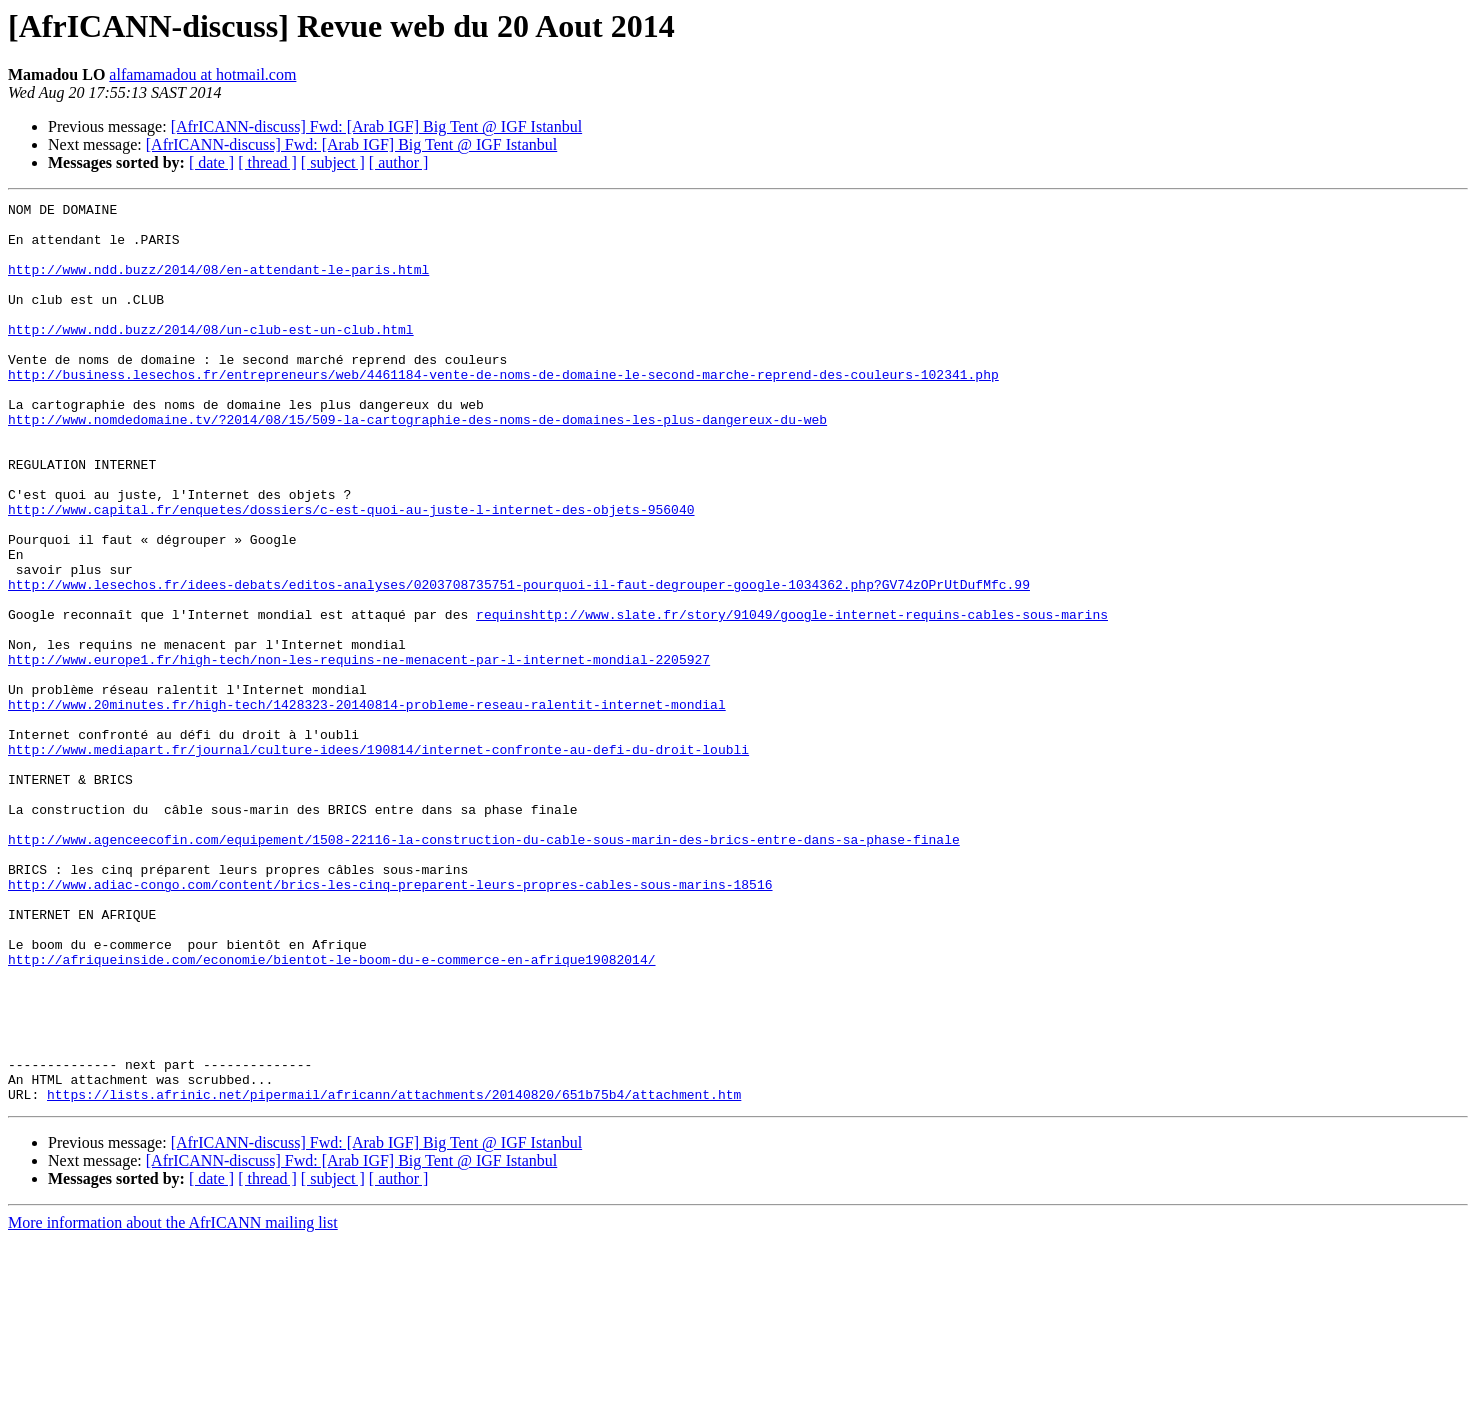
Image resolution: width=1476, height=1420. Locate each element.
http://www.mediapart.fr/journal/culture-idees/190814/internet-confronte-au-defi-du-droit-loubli (378, 860)
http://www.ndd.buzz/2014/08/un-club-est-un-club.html (211, 356)
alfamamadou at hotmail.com (202, 74)
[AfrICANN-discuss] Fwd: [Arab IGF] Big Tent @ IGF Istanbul (377, 126)
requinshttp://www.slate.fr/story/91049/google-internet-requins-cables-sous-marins (792, 698)
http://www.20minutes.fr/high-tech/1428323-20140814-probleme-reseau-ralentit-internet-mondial (367, 806)
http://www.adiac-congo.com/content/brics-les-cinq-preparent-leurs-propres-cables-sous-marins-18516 (390, 1022)
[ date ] (211, 162)
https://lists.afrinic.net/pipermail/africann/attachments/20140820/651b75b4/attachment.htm (394, 1274)
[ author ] (399, 162)
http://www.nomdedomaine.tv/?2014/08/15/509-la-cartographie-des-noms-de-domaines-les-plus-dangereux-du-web (417, 464)
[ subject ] (333, 162)
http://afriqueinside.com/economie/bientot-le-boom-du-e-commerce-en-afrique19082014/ (331, 1112)
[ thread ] (267, 162)
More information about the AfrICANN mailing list (173, 1402)
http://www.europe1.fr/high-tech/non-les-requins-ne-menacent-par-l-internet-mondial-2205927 (359, 752)
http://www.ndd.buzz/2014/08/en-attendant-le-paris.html (218, 284)
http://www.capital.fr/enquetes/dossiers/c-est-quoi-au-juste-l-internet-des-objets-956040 (351, 572)
